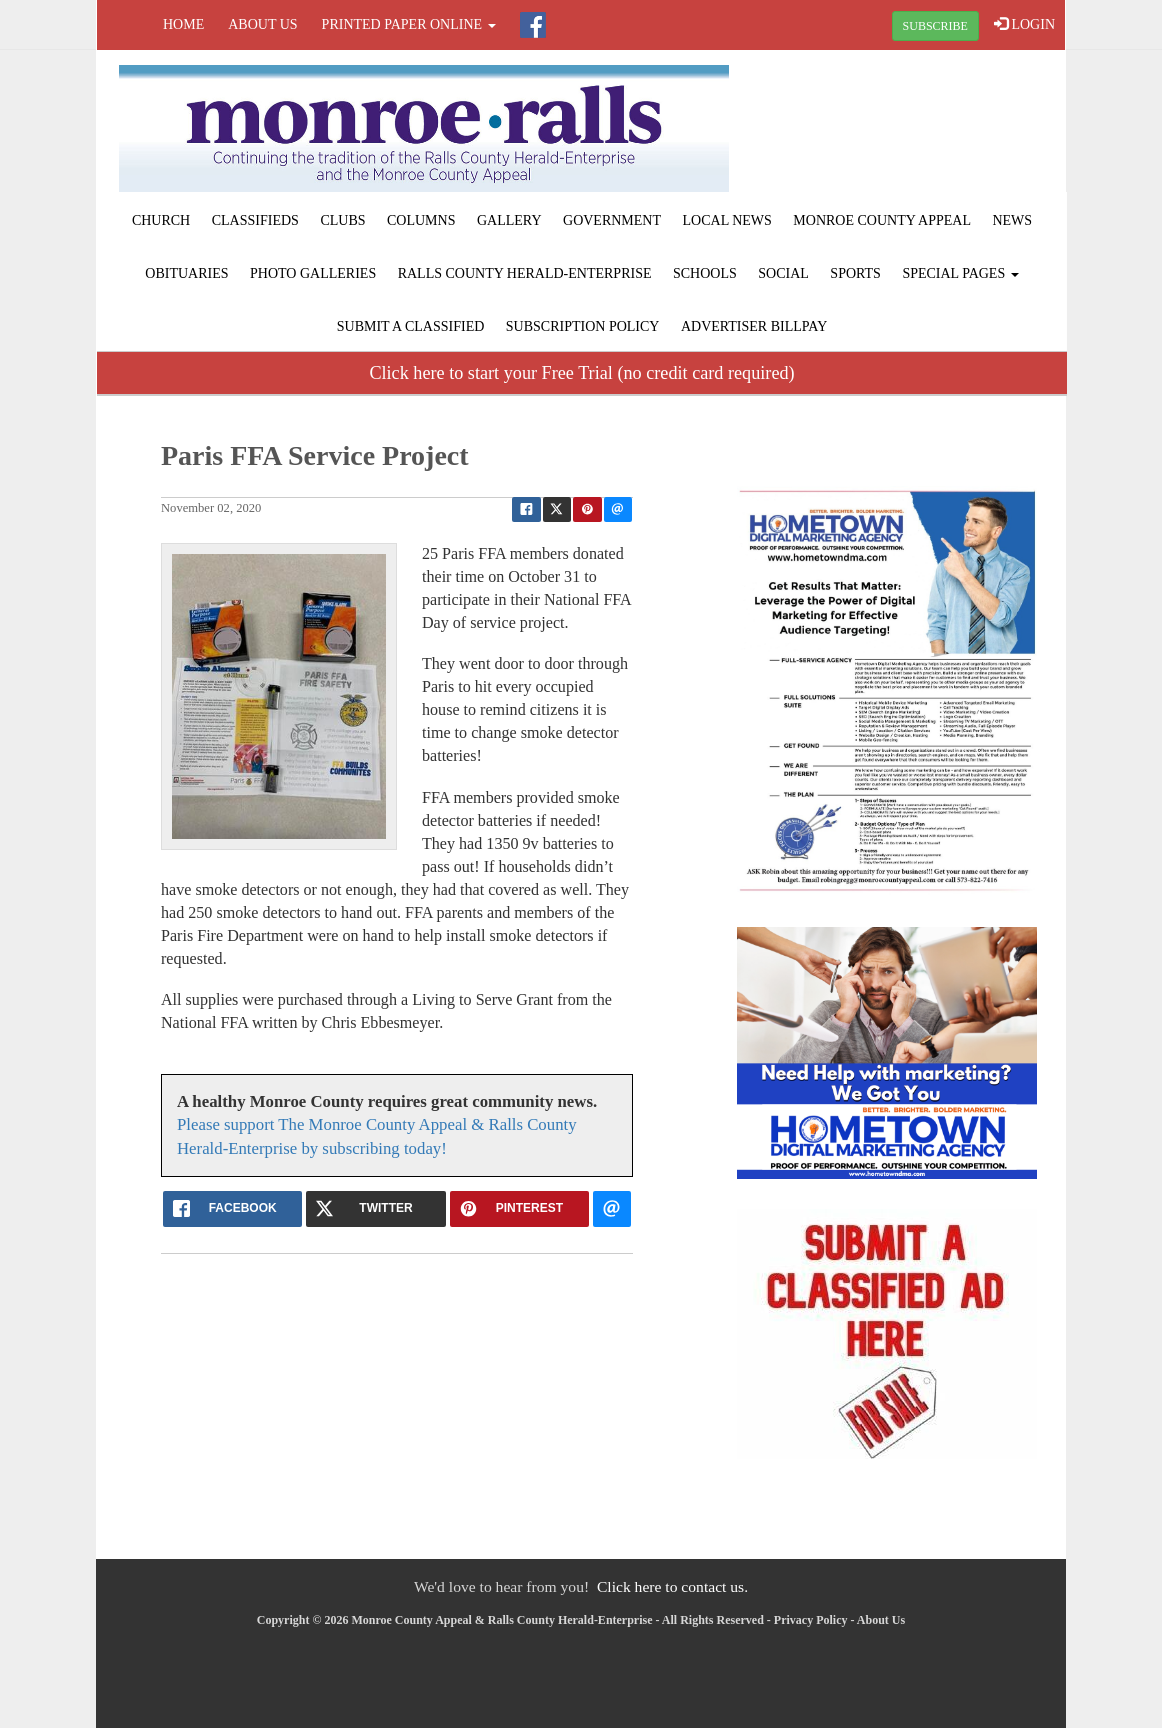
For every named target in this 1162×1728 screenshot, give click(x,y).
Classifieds (255, 220)
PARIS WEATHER (903, 125)
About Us (262, 24)
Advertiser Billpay (754, 326)
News (1012, 220)
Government (612, 220)
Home (183, 24)
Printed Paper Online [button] (409, 24)
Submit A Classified (411, 326)
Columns (421, 220)
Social (783, 273)
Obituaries (186, 273)
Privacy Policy (811, 1620)
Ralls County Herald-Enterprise (525, 273)
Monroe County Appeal (882, 220)
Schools (705, 273)
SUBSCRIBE (935, 26)
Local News (727, 220)
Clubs (342, 220)
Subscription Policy (583, 326)
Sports (855, 273)
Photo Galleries (313, 273)
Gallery (509, 220)
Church (161, 220)
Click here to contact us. (672, 1586)
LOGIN (1024, 24)
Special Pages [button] (960, 273)
